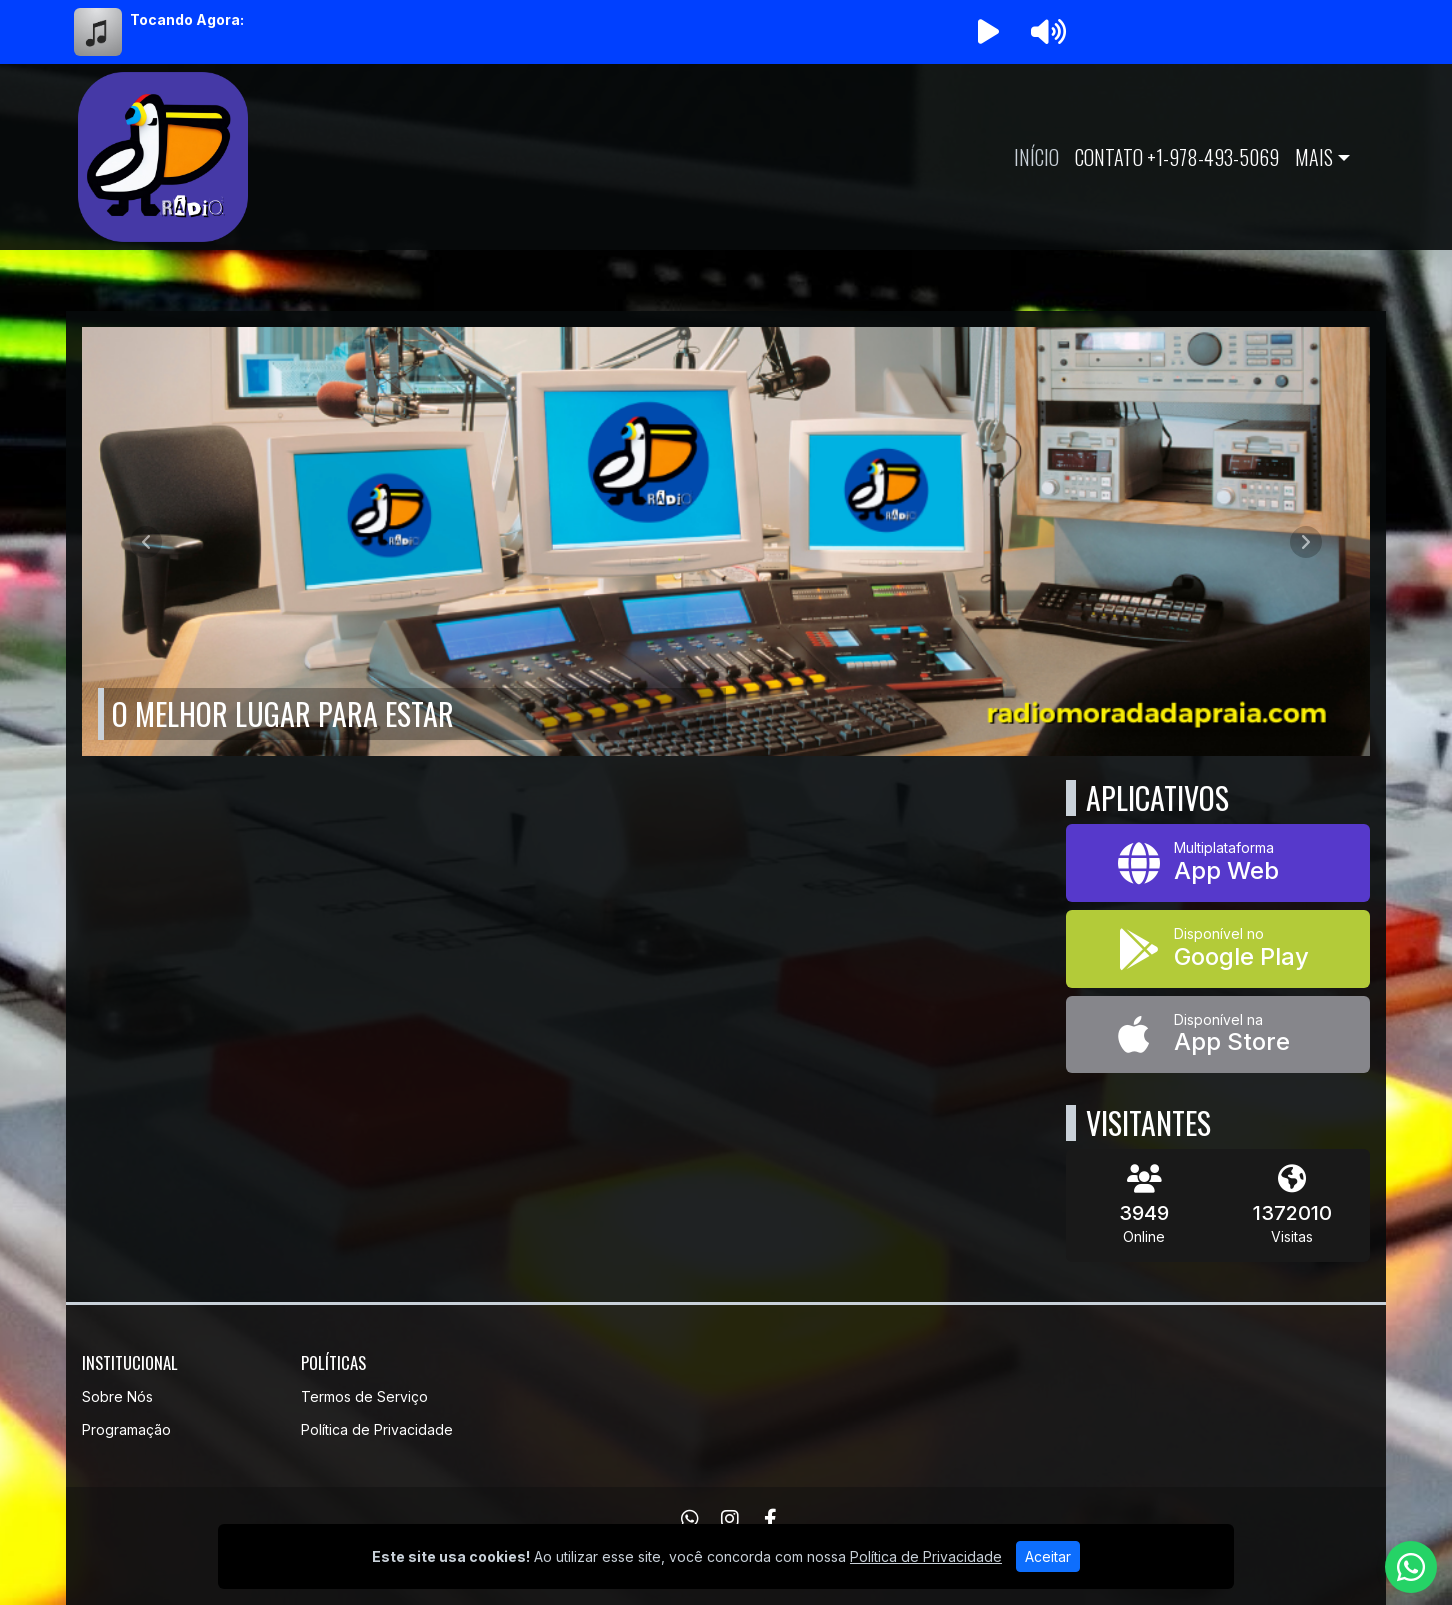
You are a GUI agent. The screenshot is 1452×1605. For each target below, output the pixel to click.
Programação (126, 1429)
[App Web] (1218, 863)
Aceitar (1048, 1556)
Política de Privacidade (377, 1429)
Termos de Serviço (364, 1396)
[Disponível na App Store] (1218, 1035)
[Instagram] (730, 1519)
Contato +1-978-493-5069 (1177, 157)
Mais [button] (1314, 157)
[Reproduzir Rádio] (988, 32)
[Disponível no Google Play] (1218, 949)
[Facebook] (770, 1519)
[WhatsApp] (690, 1519)
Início (1036, 157)
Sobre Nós (117, 1396)
